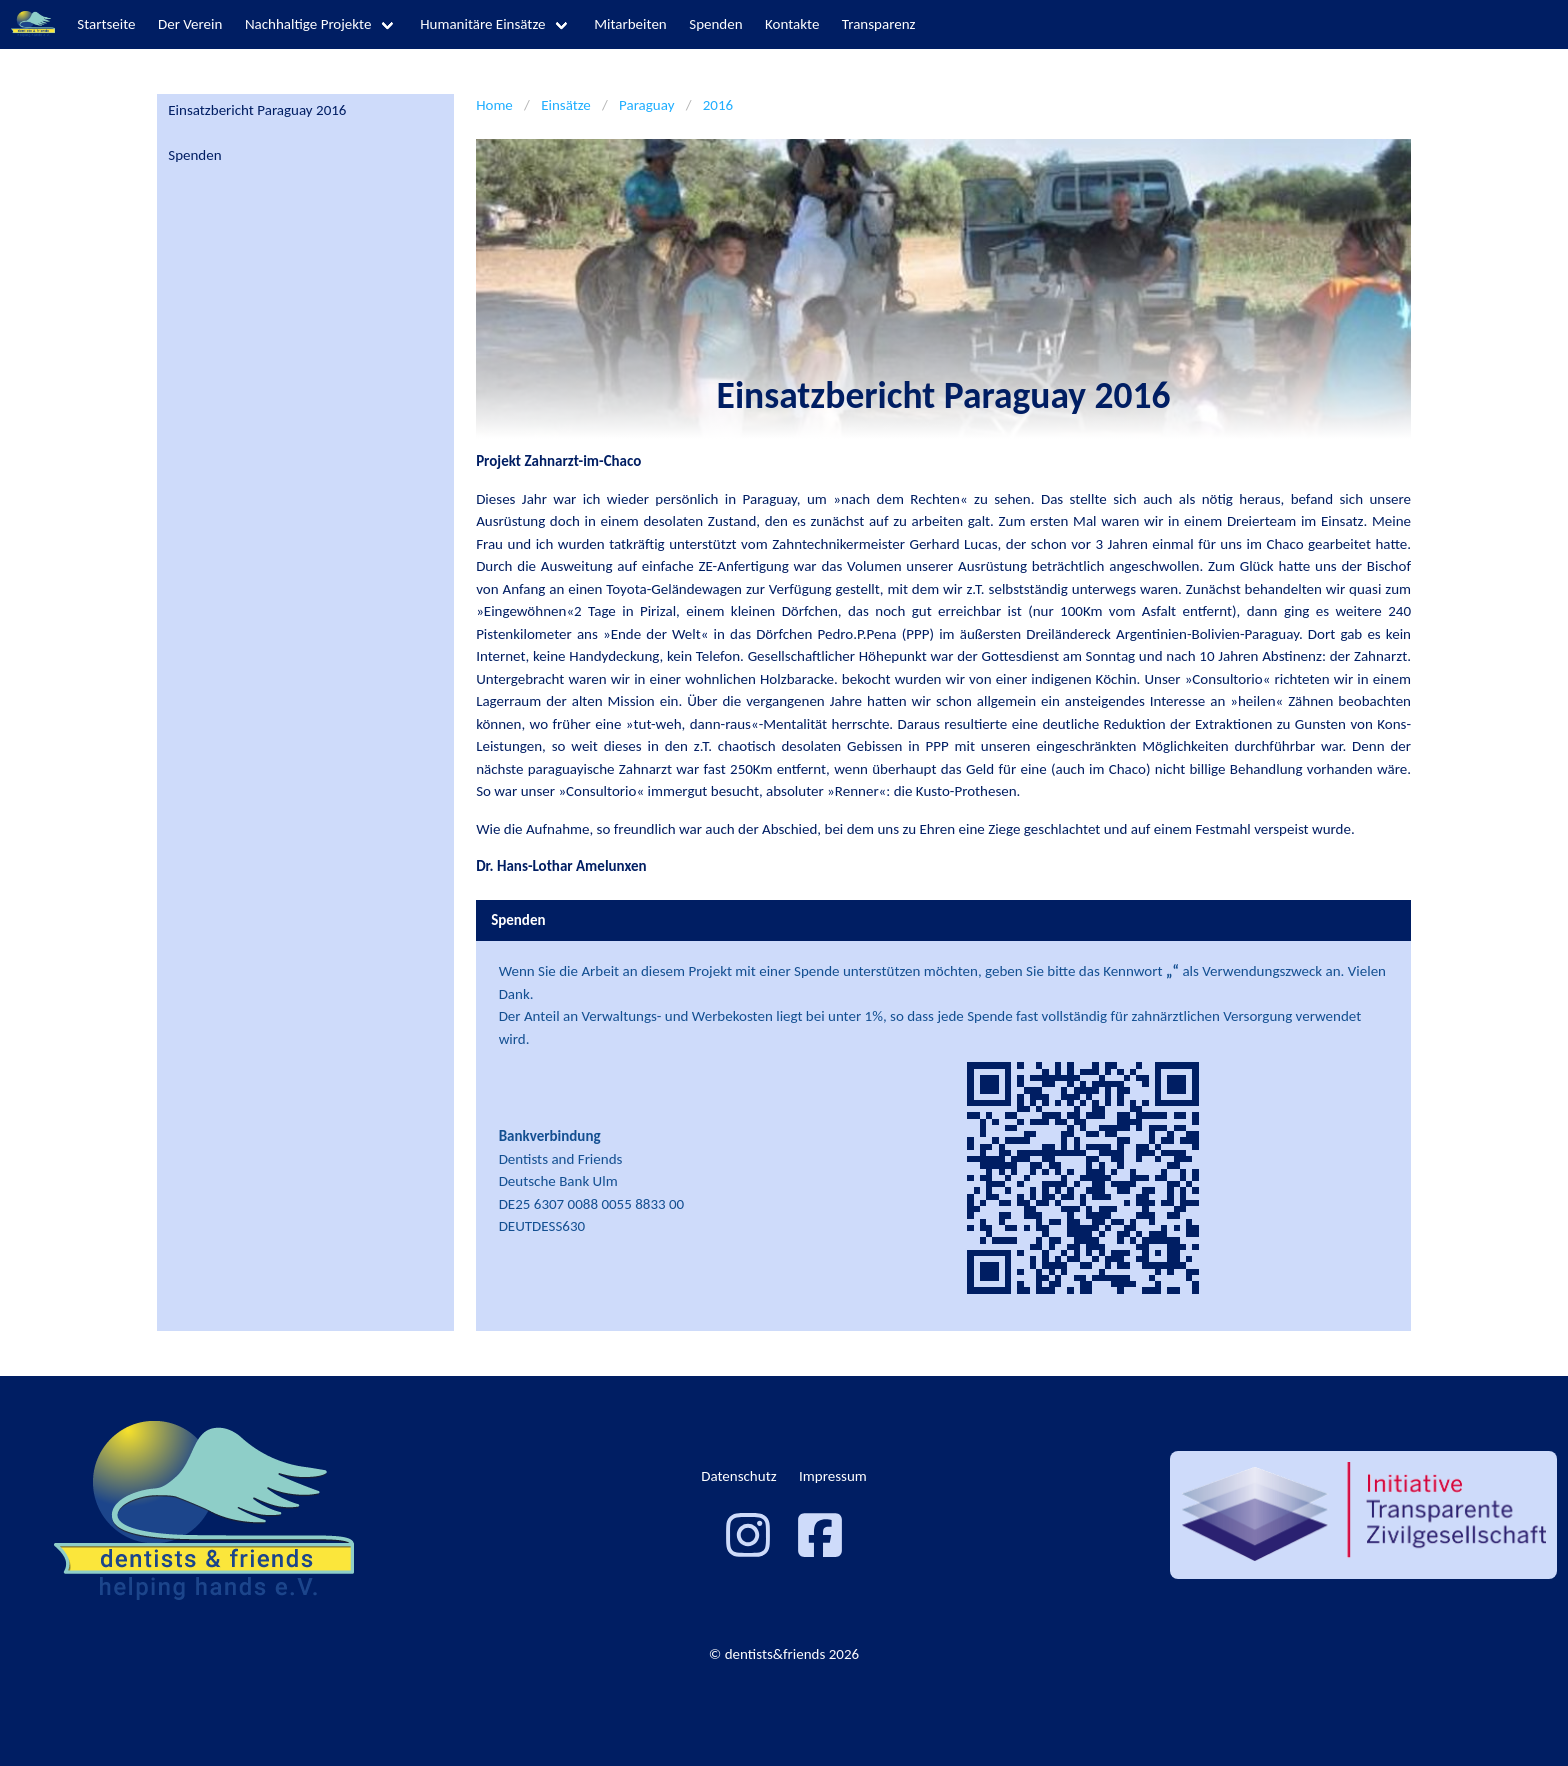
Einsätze (566, 105)
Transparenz (879, 24)
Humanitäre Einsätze (482, 24)
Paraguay (646, 105)
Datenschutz (738, 1476)
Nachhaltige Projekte (308, 24)
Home (494, 105)
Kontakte (792, 24)
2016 (718, 105)
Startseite (106, 24)
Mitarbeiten (630, 24)
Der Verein (190, 24)
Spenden (715, 24)
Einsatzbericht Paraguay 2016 (257, 110)
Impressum (833, 1476)
